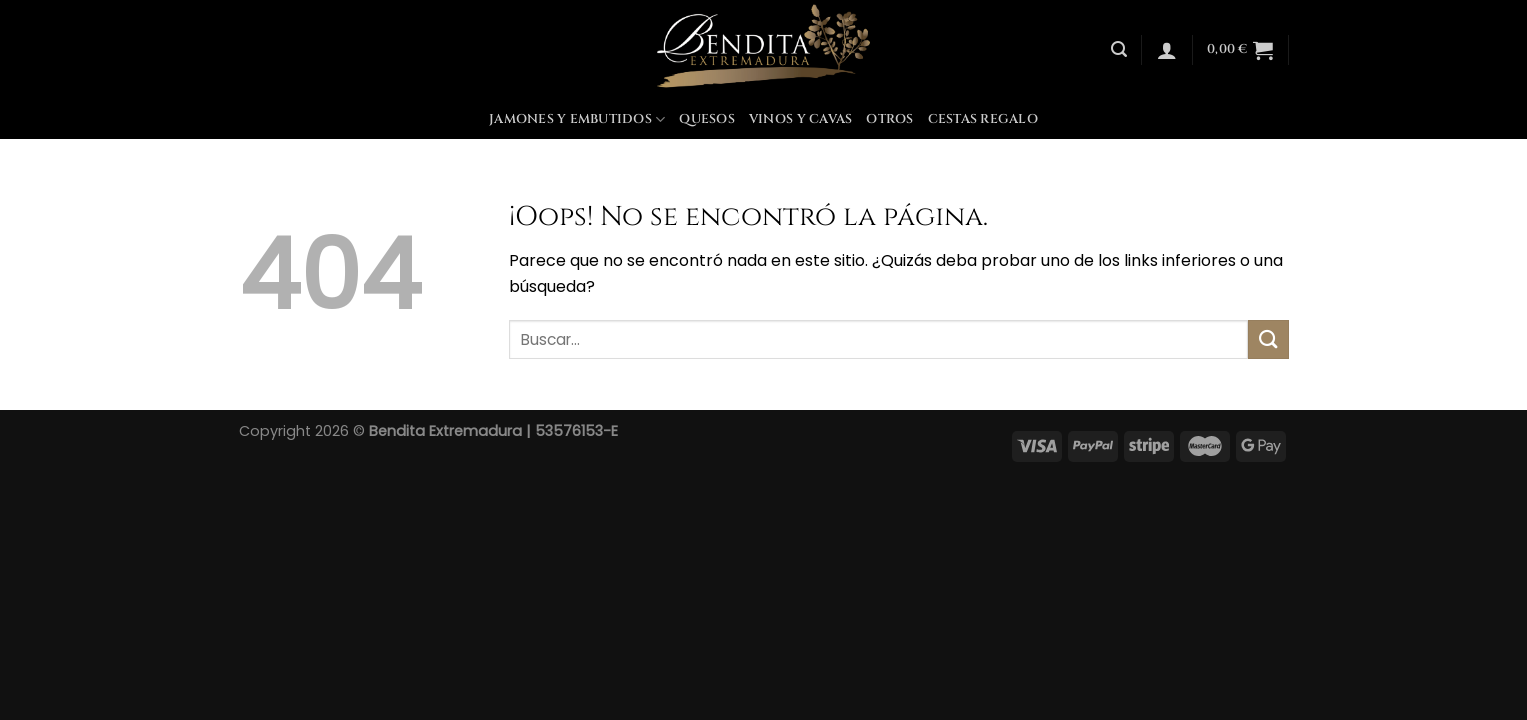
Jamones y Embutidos (577, 119)
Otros (889, 119)
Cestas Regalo (983, 119)
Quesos (707, 119)
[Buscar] (1119, 49)
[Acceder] (1167, 50)
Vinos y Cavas (800, 119)
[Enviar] (1268, 339)
